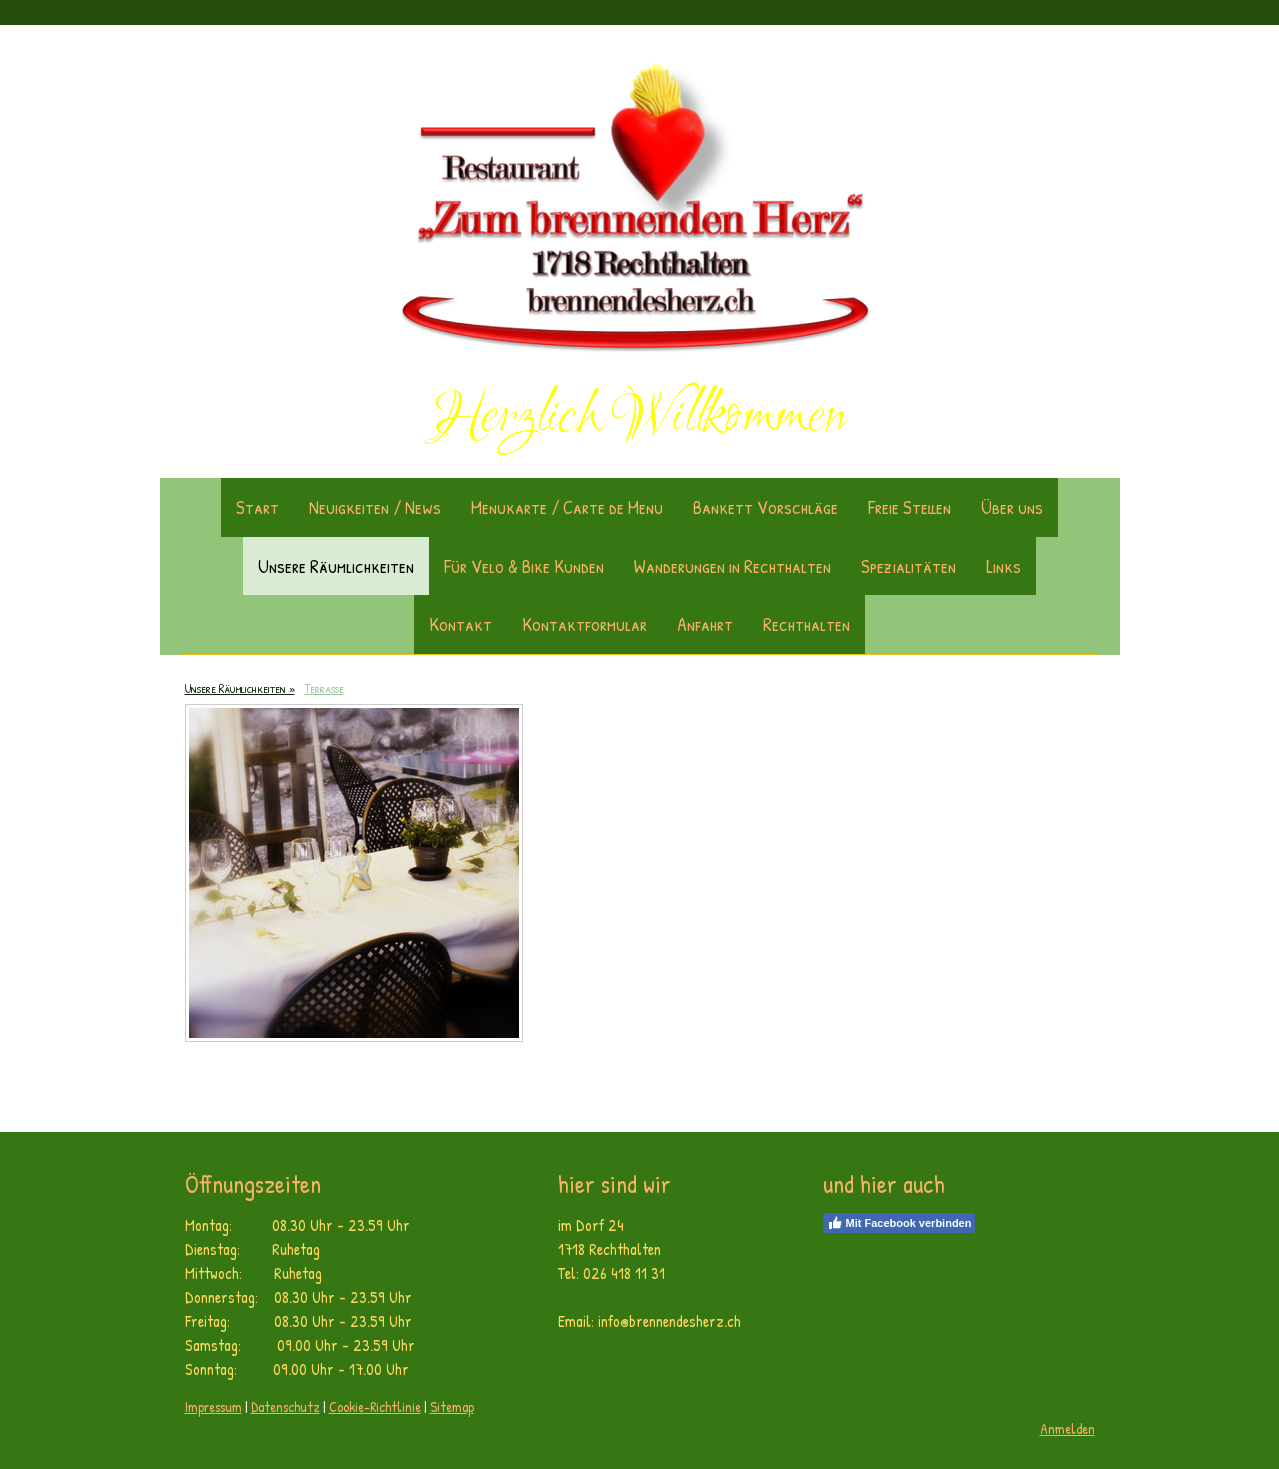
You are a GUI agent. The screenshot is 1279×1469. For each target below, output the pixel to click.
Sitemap (452, 1406)
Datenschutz (285, 1406)
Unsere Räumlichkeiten (336, 566)
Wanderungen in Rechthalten (732, 566)
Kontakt (460, 624)
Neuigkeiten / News (375, 507)
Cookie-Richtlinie (375, 1406)
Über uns (1012, 507)
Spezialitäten (908, 566)
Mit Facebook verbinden (899, 1223)
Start (257, 507)
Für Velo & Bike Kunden (524, 566)
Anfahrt (705, 624)
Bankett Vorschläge (765, 507)
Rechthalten (806, 624)
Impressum (213, 1406)
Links (1003, 566)
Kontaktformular (584, 624)
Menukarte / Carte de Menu (567, 507)
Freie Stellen (909, 507)
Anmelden (1067, 1428)
